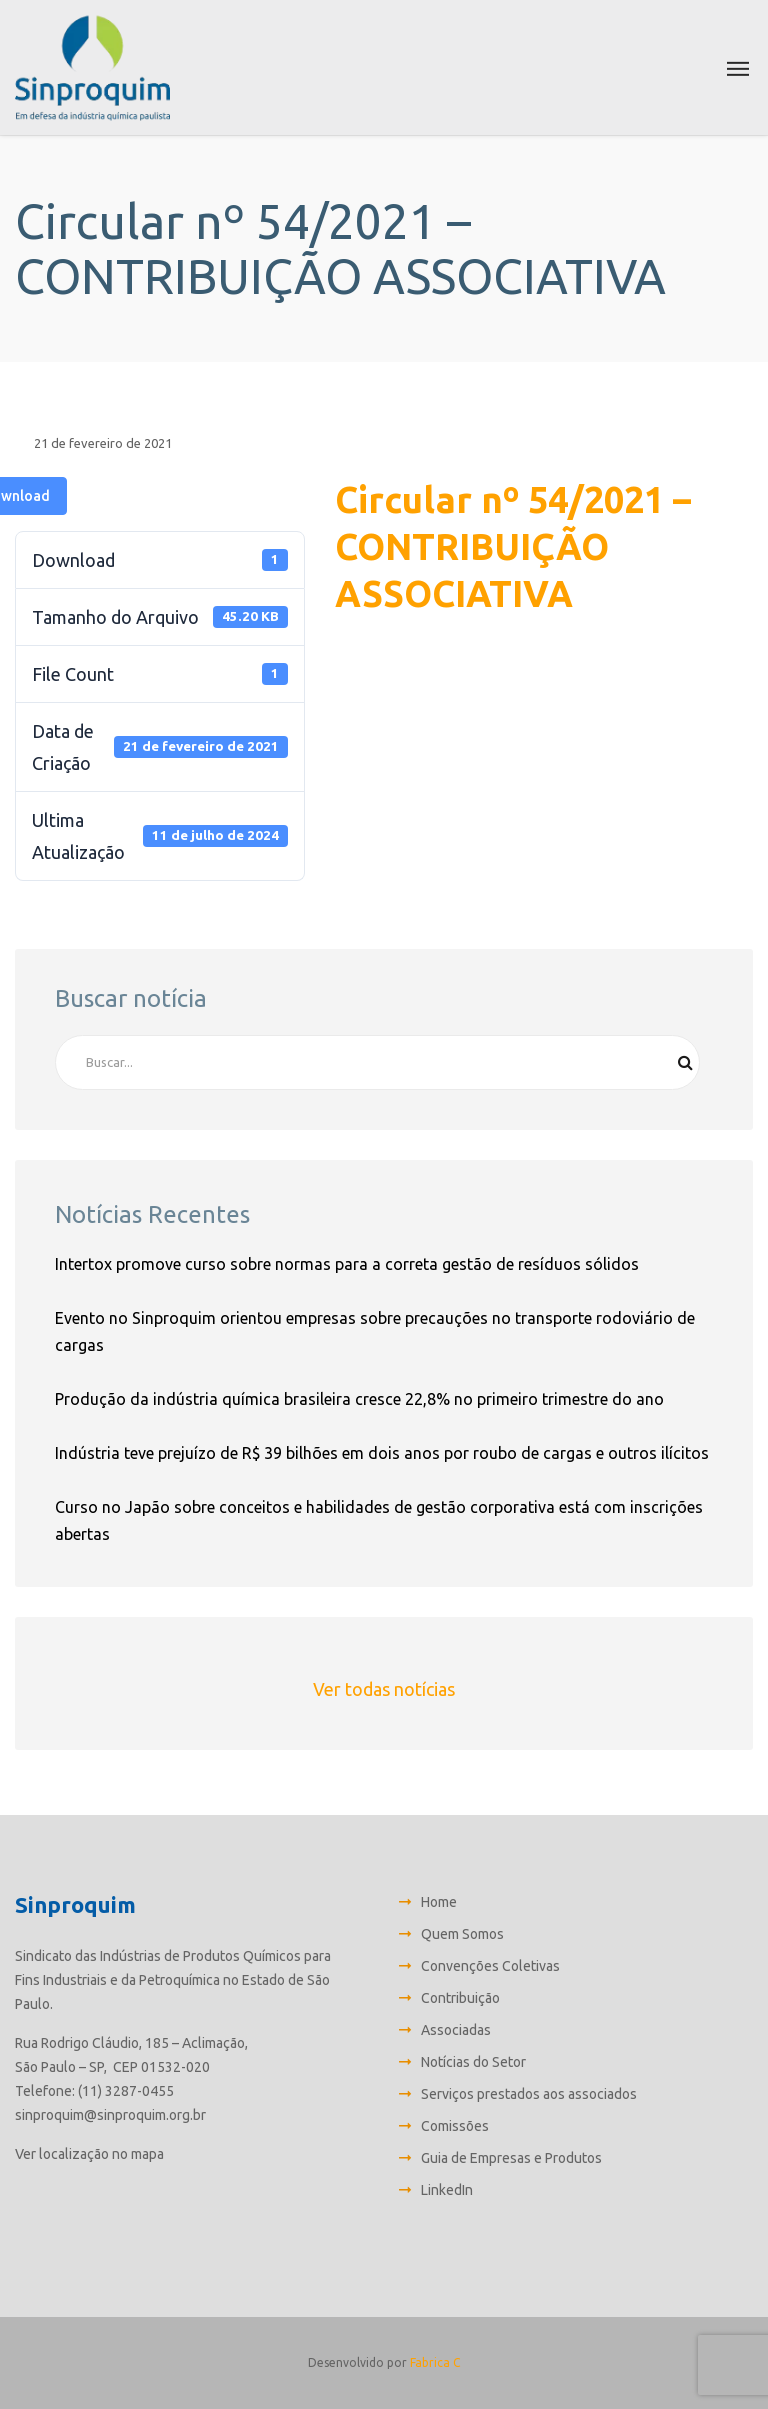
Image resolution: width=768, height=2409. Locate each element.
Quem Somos (462, 1934)
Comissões (455, 2126)
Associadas (456, 2030)
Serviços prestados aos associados (529, 2094)
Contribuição (460, 1998)
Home (439, 1902)
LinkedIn (447, 2190)
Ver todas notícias (384, 1689)
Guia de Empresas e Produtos (511, 2158)
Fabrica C (435, 2362)
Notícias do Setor (473, 2062)
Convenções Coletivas (490, 1966)
